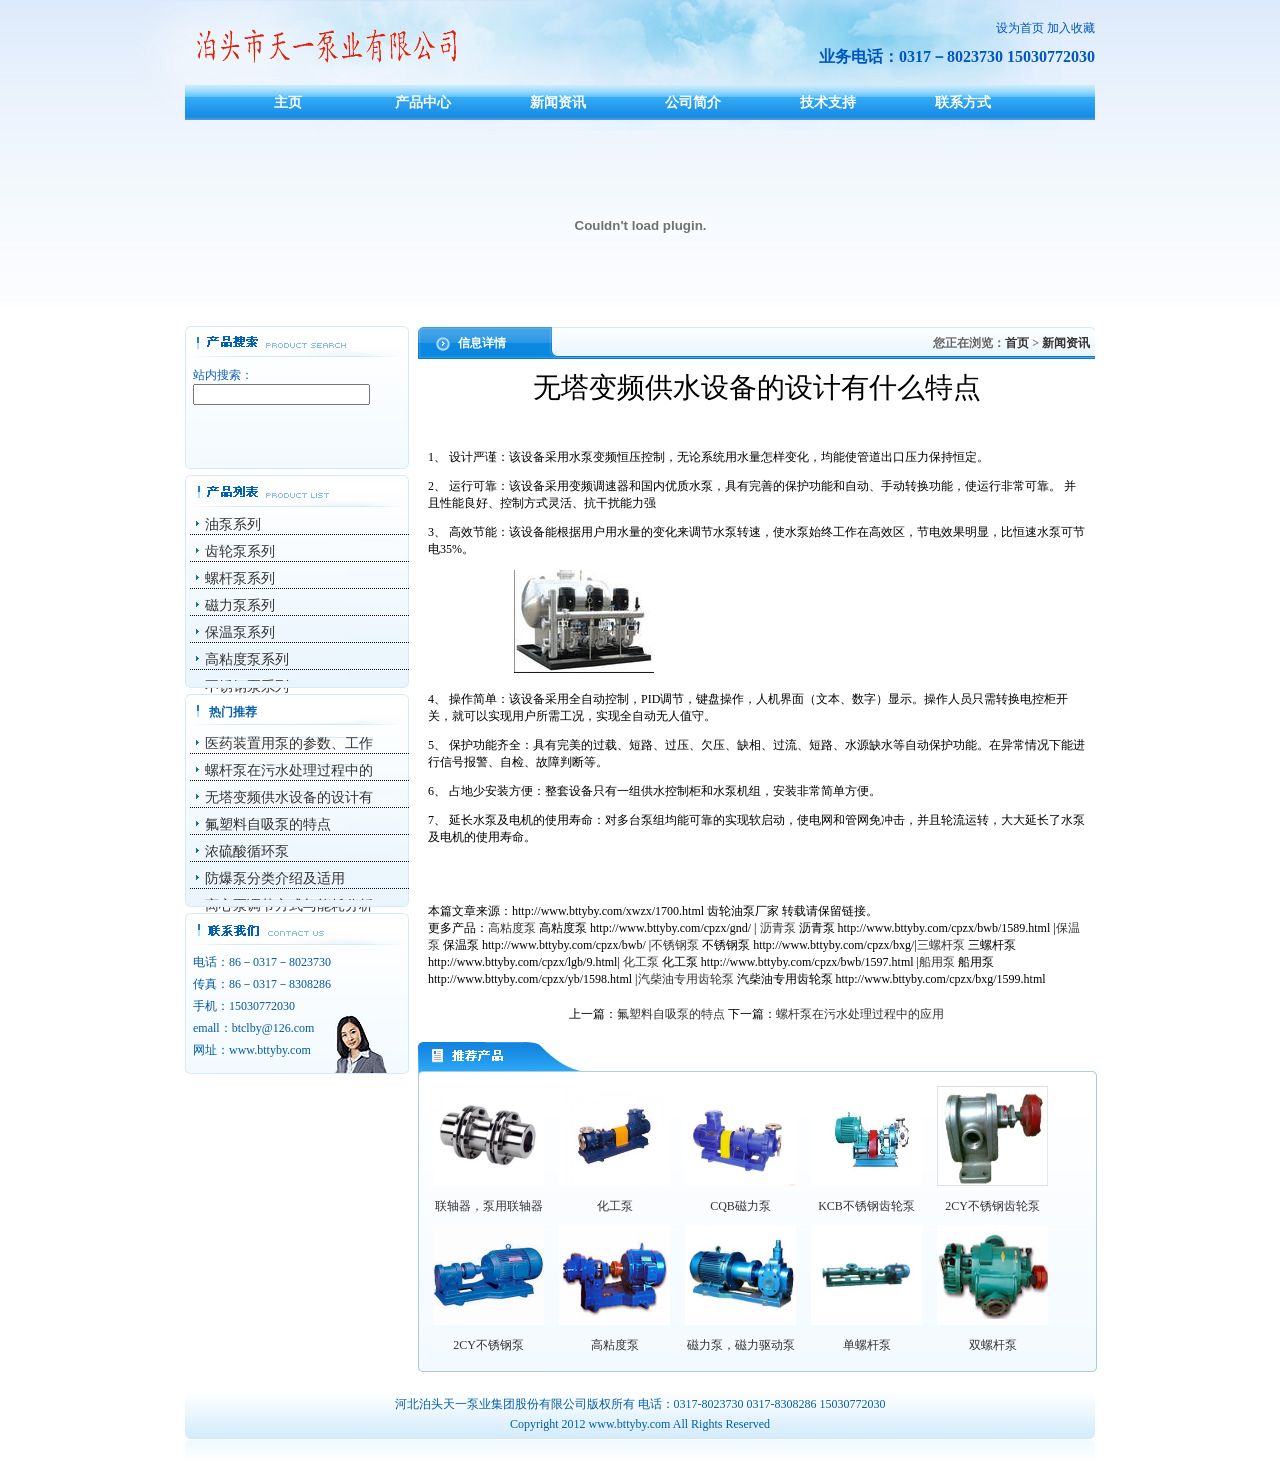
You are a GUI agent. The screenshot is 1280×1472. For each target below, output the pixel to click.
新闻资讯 (558, 102)
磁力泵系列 (240, 605)
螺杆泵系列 (240, 578)
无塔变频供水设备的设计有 (289, 797)
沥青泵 (778, 928)
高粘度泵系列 (247, 659)
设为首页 (1020, 28)
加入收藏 (1071, 28)
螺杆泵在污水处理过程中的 (289, 770)
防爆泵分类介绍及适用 (275, 878)
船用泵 (937, 962)
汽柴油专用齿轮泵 (686, 979)
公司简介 (693, 102)
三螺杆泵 (941, 945)
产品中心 (423, 102)
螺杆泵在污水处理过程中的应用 (860, 1014)
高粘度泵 (512, 928)
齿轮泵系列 (240, 551)
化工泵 (641, 962)
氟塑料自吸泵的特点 (268, 824)
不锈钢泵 (675, 945)
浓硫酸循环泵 (247, 851)
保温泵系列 (240, 632)
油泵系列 (233, 524)
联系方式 (963, 102)
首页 (1017, 343)
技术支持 (828, 102)
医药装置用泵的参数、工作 (289, 743)
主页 (288, 102)
